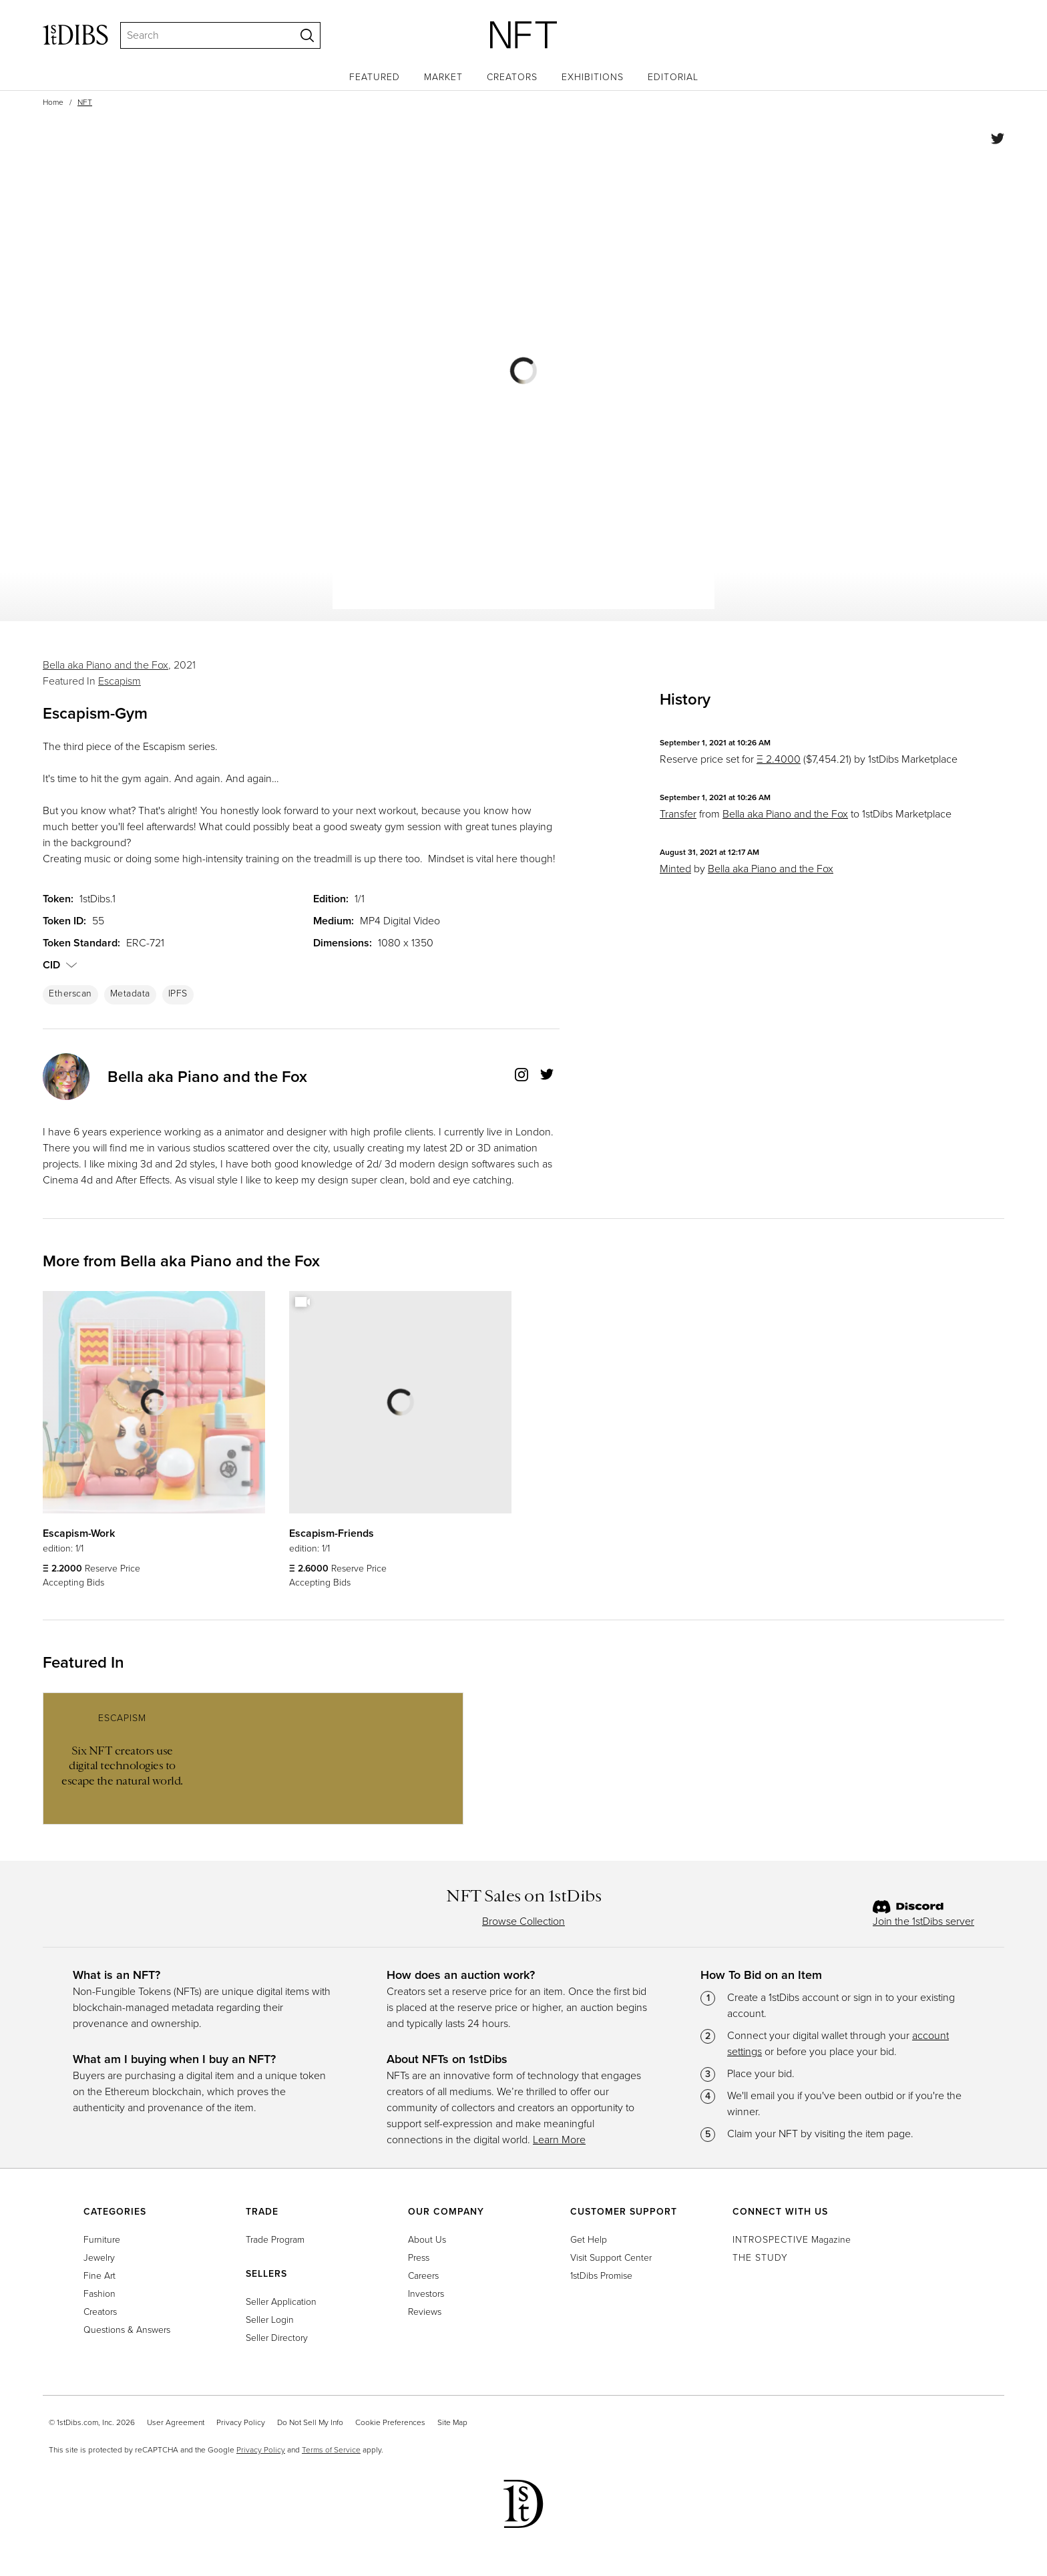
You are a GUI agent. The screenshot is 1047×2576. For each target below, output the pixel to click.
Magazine (791, 2240)
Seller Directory (277, 2338)
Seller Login (270, 2320)
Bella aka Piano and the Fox (105, 665)
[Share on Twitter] (997, 140)
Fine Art (99, 2276)
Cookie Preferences (390, 2422)
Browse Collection (523, 1921)
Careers (423, 2276)
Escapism (119, 681)
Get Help (588, 2240)
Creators (512, 77)
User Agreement (175, 2422)
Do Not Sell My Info (310, 2422)
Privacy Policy (240, 2422)
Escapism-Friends (331, 1533)
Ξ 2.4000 (779, 759)
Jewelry (99, 2258)
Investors (426, 2294)
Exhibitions (593, 77)
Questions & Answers (126, 2330)
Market (443, 77)
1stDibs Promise (601, 2276)
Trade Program (275, 2240)
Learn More (559, 2139)
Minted (675, 868)
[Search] (201, 35)
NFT (84, 102)
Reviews (424, 2312)
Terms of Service (331, 2450)
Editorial (673, 77)
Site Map (452, 2422)
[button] (71, 965)
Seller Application (281, 2302)
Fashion (99, 2294)
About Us (427, 2240)
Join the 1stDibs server (923, 1921)
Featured (374, 77)
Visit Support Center (611, 2258)
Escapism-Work (79, 1533)
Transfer (678, 813)
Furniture (101, 2240)
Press (418, 2258)
